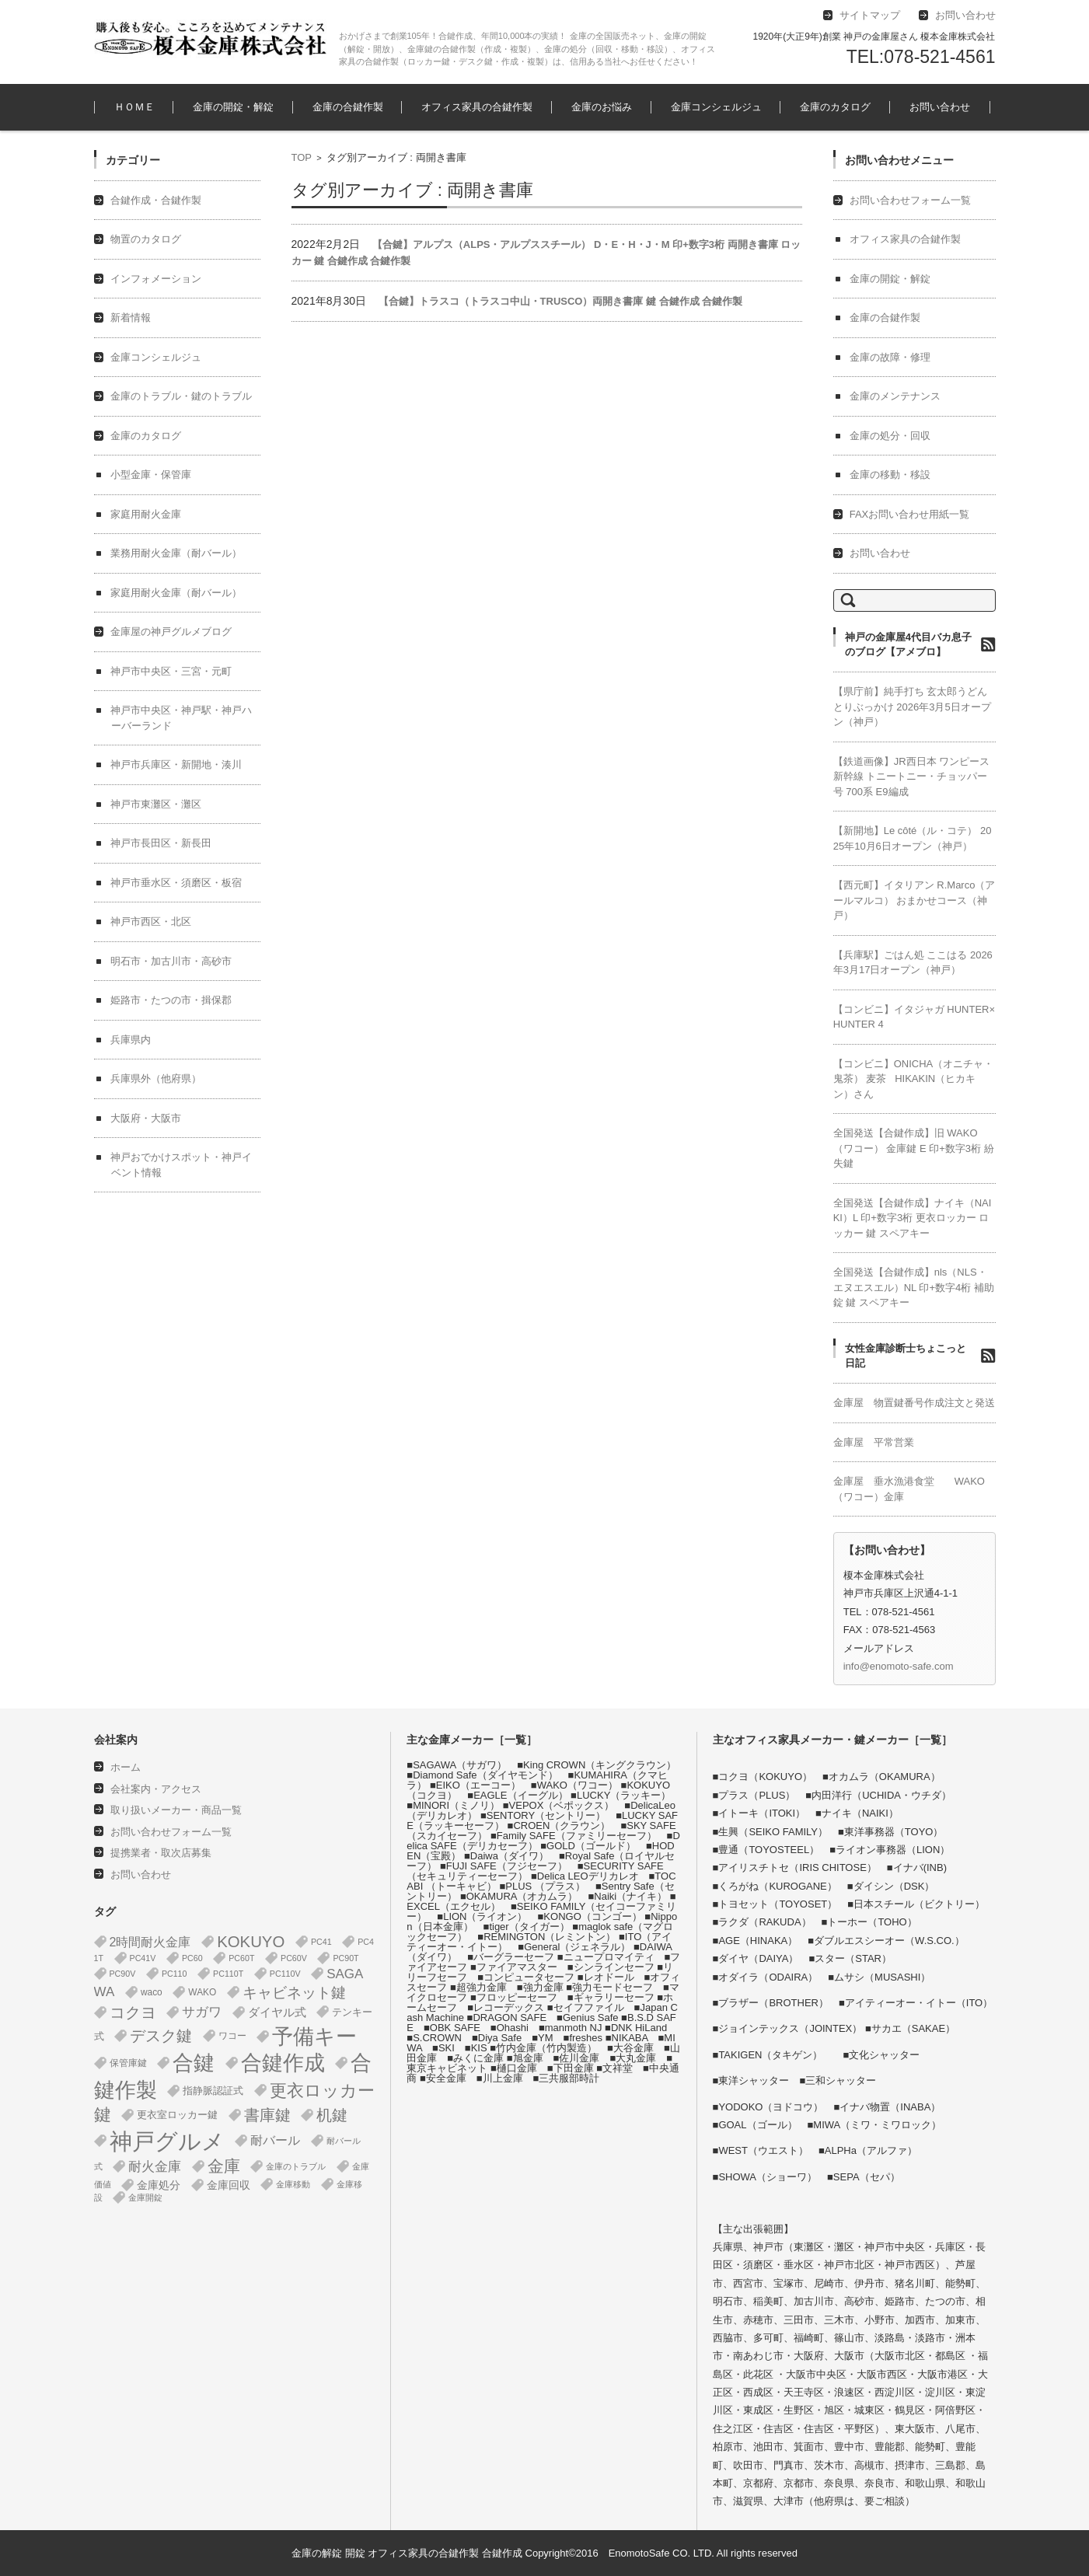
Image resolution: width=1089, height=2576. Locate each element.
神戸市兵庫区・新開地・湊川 (176, 764)
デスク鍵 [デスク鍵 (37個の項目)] (161, 2035)
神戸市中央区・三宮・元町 (171, 671)
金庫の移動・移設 (890, 474)
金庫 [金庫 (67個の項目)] (224, 2166)
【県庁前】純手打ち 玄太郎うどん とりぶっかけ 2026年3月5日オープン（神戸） (912, 707)
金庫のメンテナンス (895, 396)
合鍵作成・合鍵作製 (155, 200)
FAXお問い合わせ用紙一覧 (910, 514)
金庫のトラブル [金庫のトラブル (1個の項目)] (296, 2166)
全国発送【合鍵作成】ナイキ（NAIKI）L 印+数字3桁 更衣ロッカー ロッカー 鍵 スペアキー (912, 1218)
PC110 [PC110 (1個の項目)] (174, 1973)
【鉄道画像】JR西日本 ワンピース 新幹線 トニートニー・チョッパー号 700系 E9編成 (911, 777)
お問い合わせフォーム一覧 (910, 200)
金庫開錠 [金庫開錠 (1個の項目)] (145, 2197)
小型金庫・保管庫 (150, 474)
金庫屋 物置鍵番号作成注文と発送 (914, 1402)
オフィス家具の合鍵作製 (476, 107)
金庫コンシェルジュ (716, 107)
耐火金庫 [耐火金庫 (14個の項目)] (154, 2166)
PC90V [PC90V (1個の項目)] (123, 1973)
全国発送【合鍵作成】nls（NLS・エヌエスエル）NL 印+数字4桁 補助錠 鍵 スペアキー (913, 1287)
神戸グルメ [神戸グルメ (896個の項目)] (167, 2141)
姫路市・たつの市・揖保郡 (171, 1000)
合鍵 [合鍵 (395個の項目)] (194, 2063)
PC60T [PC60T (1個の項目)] (241, 1958)
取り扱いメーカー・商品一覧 (176, 1810)
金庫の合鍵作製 (347, 107)
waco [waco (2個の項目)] (151, 1992)
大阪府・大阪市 (145, 1118)
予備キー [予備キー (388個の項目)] (314, 2036)
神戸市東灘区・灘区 (155, 804)
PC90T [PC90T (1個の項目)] (345, 1958)
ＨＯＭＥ (134, 107)
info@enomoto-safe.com (898, 1666)
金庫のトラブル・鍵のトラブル (181, 396)
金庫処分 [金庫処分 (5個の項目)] (158, 2185)
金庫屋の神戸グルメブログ (171, 631)
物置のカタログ (145, 239)
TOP (301, 157)
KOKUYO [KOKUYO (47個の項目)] (250, 1941)
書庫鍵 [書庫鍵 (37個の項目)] (267, 2115)
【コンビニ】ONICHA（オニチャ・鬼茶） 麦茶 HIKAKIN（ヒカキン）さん (913, 1079)
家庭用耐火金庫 (145, 514)
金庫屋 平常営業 (873, 1442)
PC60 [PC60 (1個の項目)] (192, 1958)
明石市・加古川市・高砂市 (171, 961)
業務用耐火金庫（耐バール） (176, 553)
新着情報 (130, 317)
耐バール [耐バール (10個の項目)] (275, 2140)
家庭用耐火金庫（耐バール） (176, 593)
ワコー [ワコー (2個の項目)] (232, 2035)
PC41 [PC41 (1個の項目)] (321, 1941)
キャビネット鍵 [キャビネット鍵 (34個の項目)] (294, 1992)
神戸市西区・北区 (150, 921)
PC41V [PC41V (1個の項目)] (143, 1958)
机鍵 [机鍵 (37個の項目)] (331, 2115)
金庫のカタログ (835, 107)
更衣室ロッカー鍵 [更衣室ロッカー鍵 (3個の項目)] (177, 2114)
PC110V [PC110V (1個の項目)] (285, 1973)
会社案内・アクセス (155, 1789)
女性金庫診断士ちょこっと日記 (905, 1356)
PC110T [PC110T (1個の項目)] (228, 1973)
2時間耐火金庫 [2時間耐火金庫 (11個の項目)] (150, 1942)
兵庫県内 (130, 1039)
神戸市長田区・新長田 (160, 843)
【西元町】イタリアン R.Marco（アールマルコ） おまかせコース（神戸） (914, 900)
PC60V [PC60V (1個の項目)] (294, 1958)
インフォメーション (155, 278)
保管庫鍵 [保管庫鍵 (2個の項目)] (128, 2063)
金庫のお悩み (601, 107)
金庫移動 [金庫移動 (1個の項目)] (293, 2184)
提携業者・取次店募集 (160, 1853)
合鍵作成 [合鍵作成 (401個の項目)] (283, 2063)
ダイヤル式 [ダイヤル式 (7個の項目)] (277, 2012)
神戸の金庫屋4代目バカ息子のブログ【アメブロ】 (908, 644)
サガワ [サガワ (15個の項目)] (202, 2012)
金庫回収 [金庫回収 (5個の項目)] (228, 2185)
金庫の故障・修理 (890, 357)
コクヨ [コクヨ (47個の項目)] (133, 2012)
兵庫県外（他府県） (155, 1078)
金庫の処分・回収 (890, 436)
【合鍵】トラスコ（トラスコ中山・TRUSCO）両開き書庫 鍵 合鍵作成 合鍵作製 (561, 301)
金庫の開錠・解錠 (233, 107)
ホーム (125, 1767)
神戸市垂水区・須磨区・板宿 (176, 882)
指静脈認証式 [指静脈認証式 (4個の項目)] (213, 2090)
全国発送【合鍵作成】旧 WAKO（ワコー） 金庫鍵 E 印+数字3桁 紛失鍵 (913, 1148)
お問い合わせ (939, 107)
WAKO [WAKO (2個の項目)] (202, 1992)
